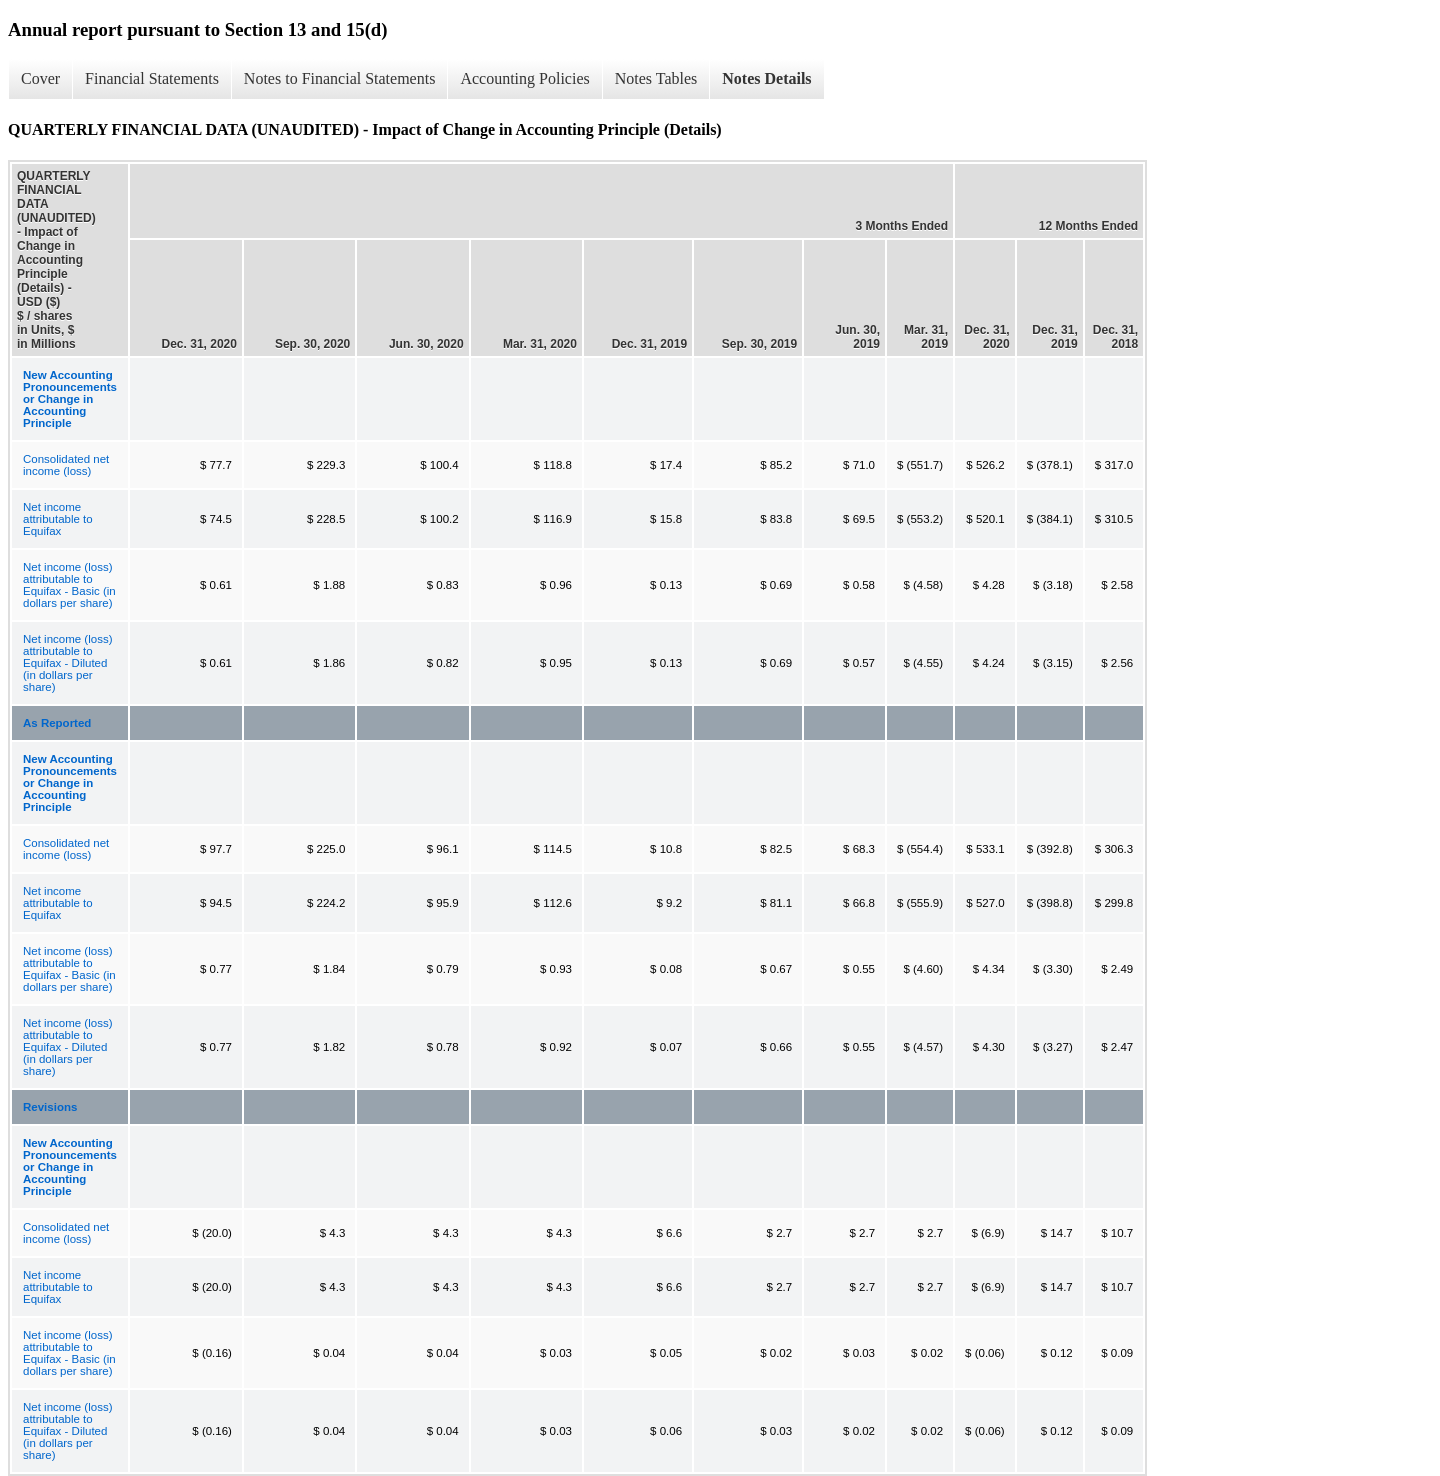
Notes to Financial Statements (340, 78)
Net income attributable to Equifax (58, 519)
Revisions (50, 1107)
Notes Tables (656, 78)
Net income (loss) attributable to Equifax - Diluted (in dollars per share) (67, 663)
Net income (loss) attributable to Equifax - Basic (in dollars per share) (69, 585)
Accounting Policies (524, 78)
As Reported (57, 723)
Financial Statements (152, 78)
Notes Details (766, 78)
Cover (40, 78)
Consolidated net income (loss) (66, 465)
